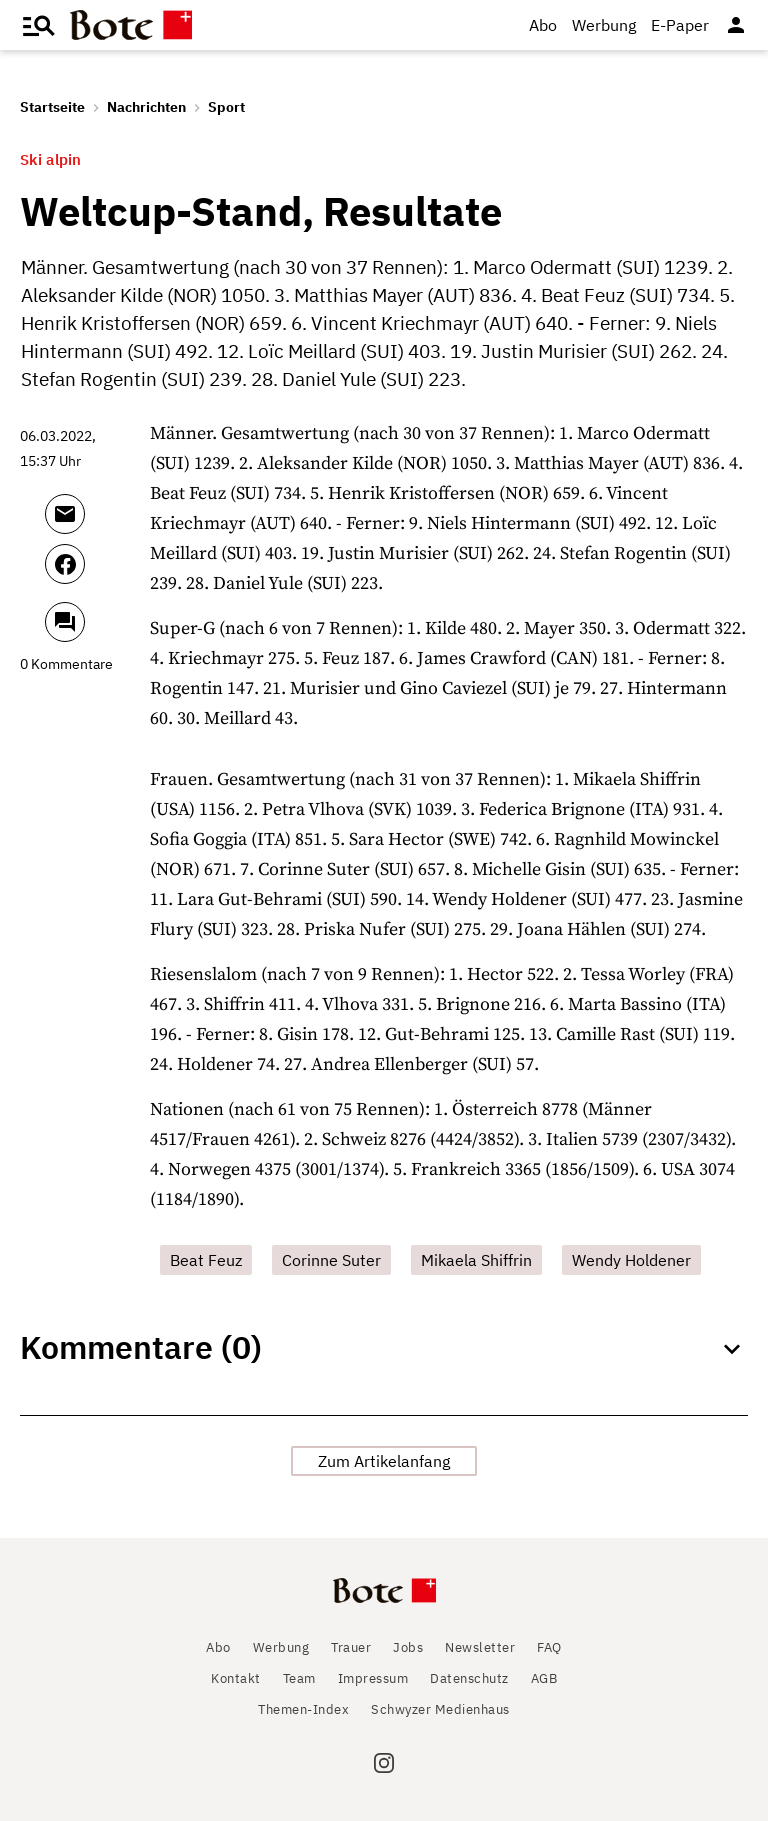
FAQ (549, 1647)
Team (299, 1678)
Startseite (52, 107)
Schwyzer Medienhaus (440, 1709)
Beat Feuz (206, 1260)
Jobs (408, 1647)
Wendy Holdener (631, 1260)
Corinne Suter (331, 1260)
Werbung (604, 25)
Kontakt (236, 1678)
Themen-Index (303, 1709)
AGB (544, 1678)
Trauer (351, 1647)
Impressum (373, 1678)
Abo (543, 25)
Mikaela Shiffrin (476, 1260)
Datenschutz (469, 1678)
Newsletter (480, 1647)
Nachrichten (146, 107)
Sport (226, 107)
